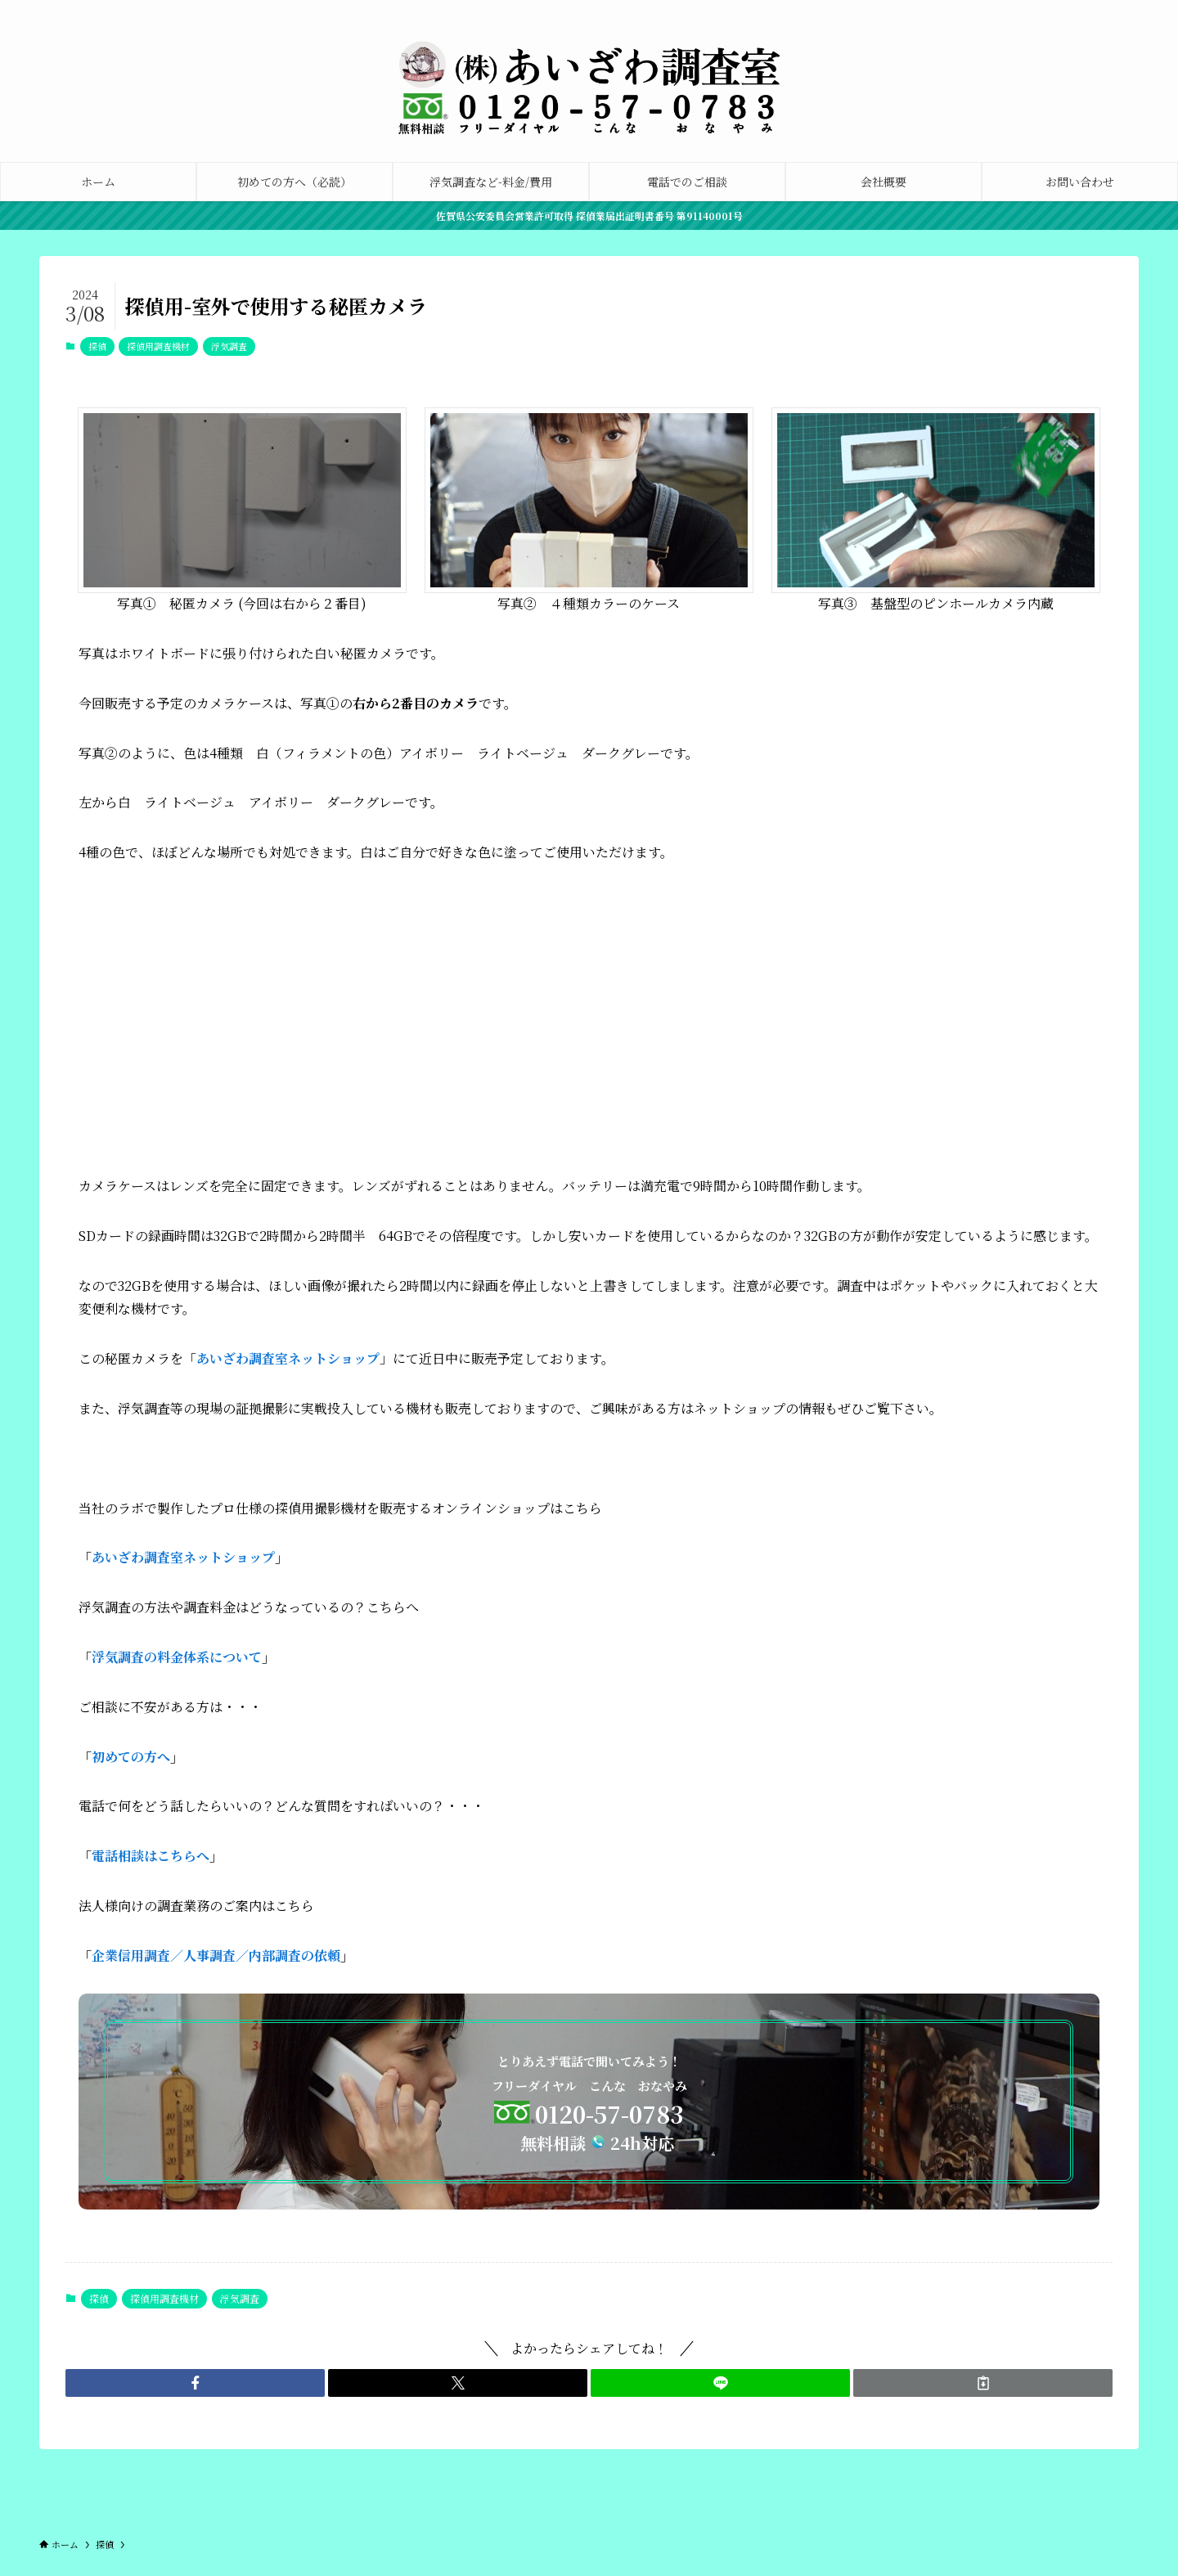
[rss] (1128, 9)
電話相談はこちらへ (150, 1855)
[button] (195, 2383)
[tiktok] (1085, 9)
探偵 (97, 346)
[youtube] (1106, 9)
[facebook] (1021, 9)
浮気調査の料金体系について (177, 1657)
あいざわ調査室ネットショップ (183, 1557)
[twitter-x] (1043, 9)
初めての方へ (131, 1756)
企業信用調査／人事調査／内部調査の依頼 (216, 1955)
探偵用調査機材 (158, 346)
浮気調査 (229, 346)
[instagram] (1064, 9)
